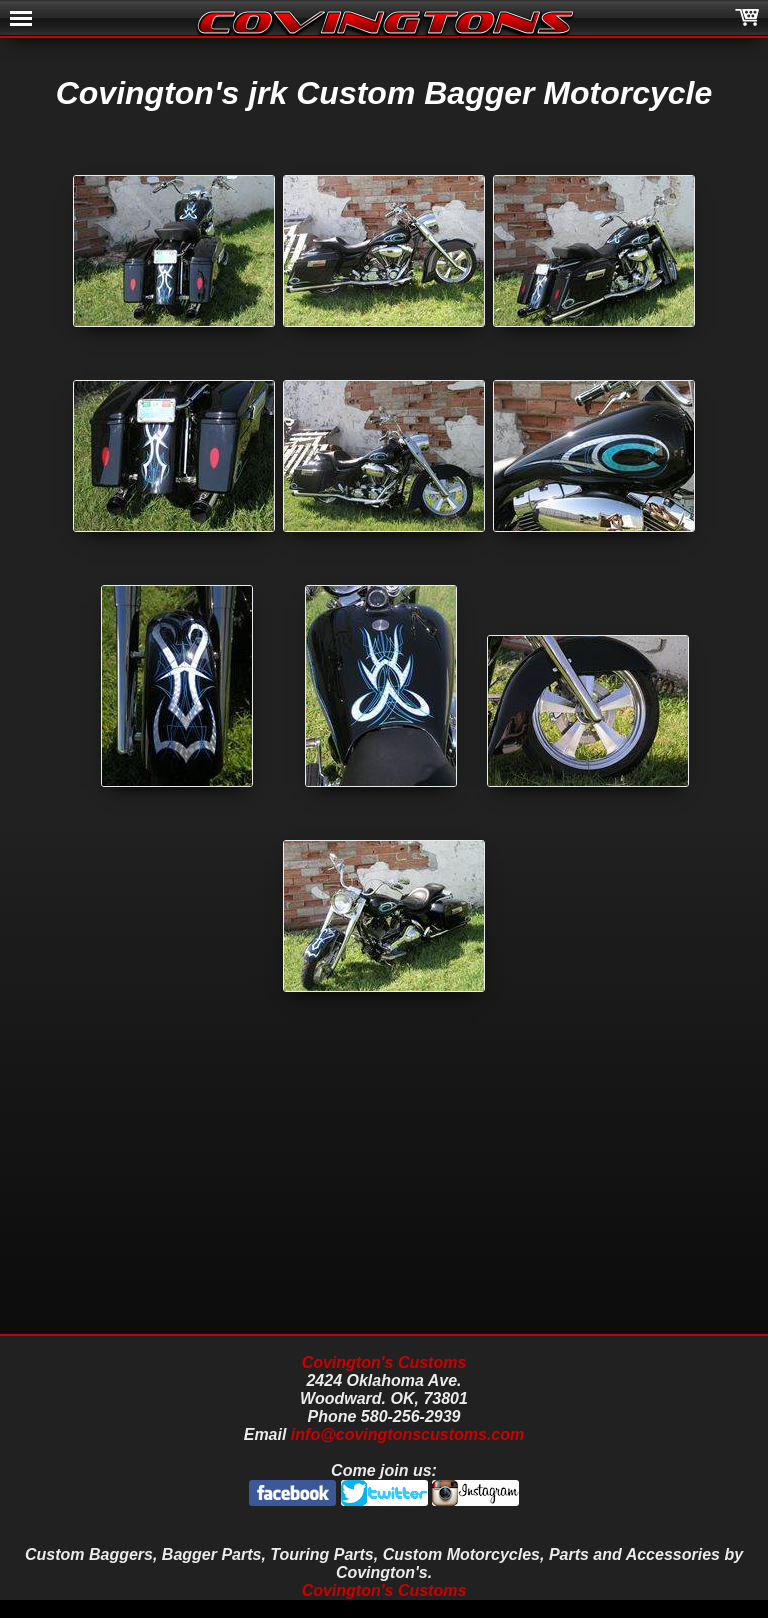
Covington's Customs (384, 1362)
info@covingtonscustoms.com (407, 1434)
